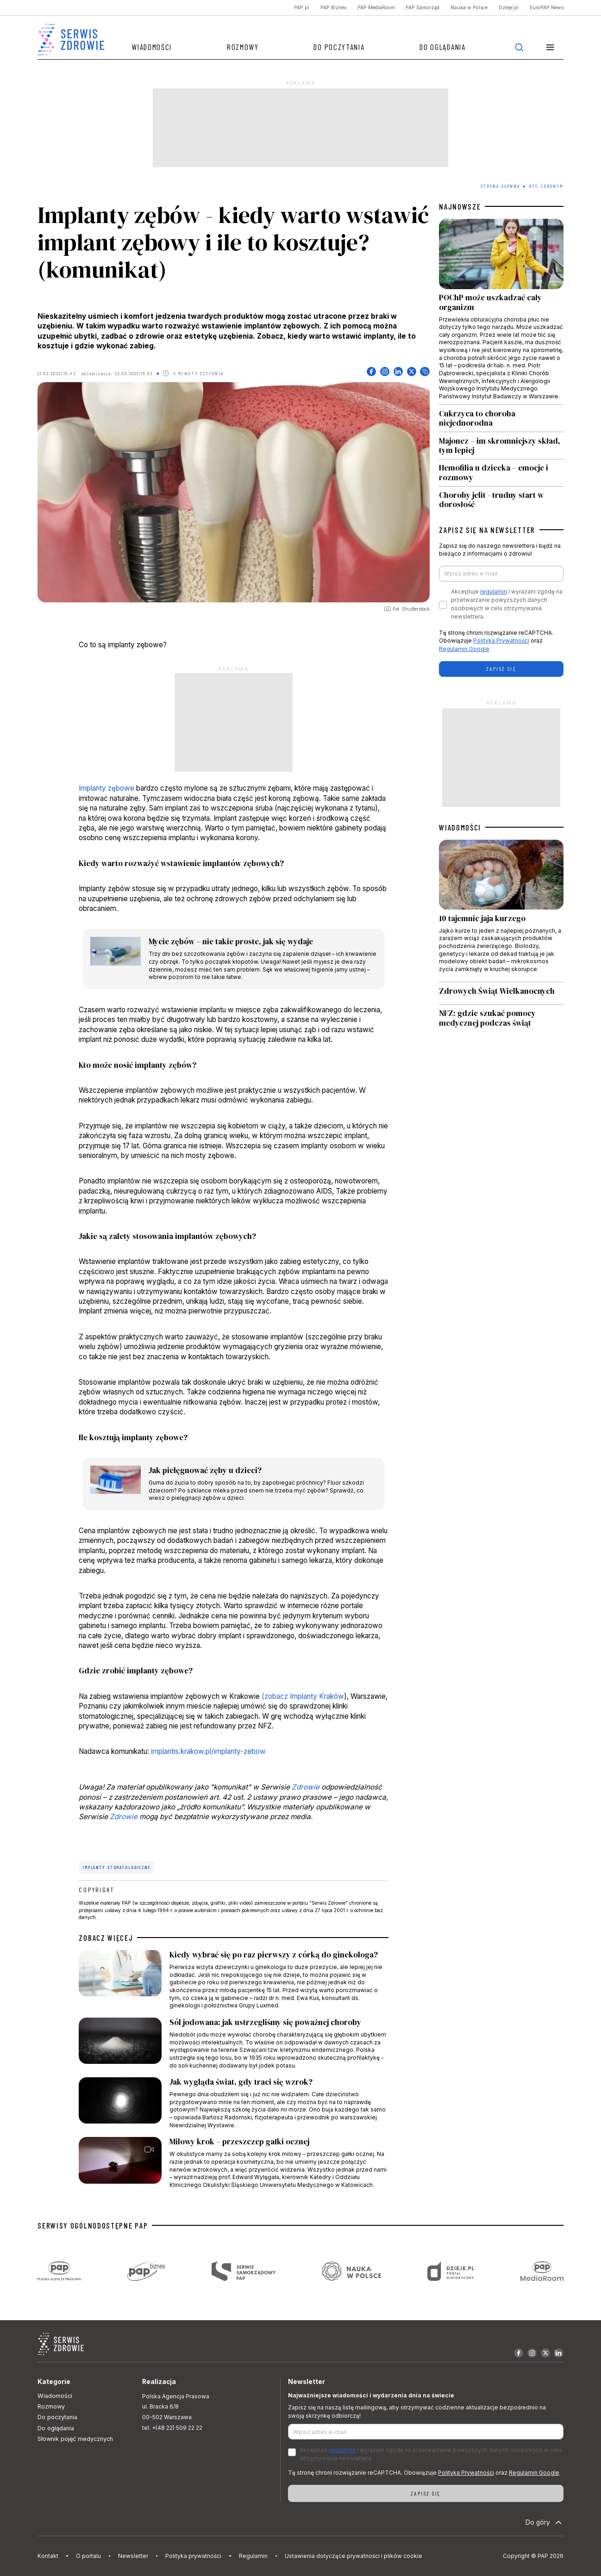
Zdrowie (305, 1787)
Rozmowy (243, 46)
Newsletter (133, 2555)
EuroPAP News (546, 8)
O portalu (88, 2555)
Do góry (544, 2522)
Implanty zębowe (106, 788)
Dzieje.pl (509, 8)
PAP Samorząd (422, 8)
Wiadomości (151, 46)
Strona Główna (500, 186)
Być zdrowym (546, 186)
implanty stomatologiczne (116, 1867)
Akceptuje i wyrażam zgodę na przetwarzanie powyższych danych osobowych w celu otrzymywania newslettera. (507, 604)
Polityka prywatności (193, 2555)
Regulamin (253, 2555)
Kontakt (48, 2555)
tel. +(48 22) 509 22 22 (172, 2427)
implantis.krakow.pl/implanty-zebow (208, 1751)
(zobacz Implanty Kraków (303, 1696)
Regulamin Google (464, 648)
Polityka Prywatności (501, 640)
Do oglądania (442, 46)
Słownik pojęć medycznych (75, 2438)
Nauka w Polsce (469, 8)
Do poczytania (338, 46)
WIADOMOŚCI (460, 827)
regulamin (493, 591)
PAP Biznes (333, 8)
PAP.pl (301, 8)
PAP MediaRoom (376, 8)
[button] (550, 47)
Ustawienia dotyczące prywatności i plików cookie (353, 2555)
